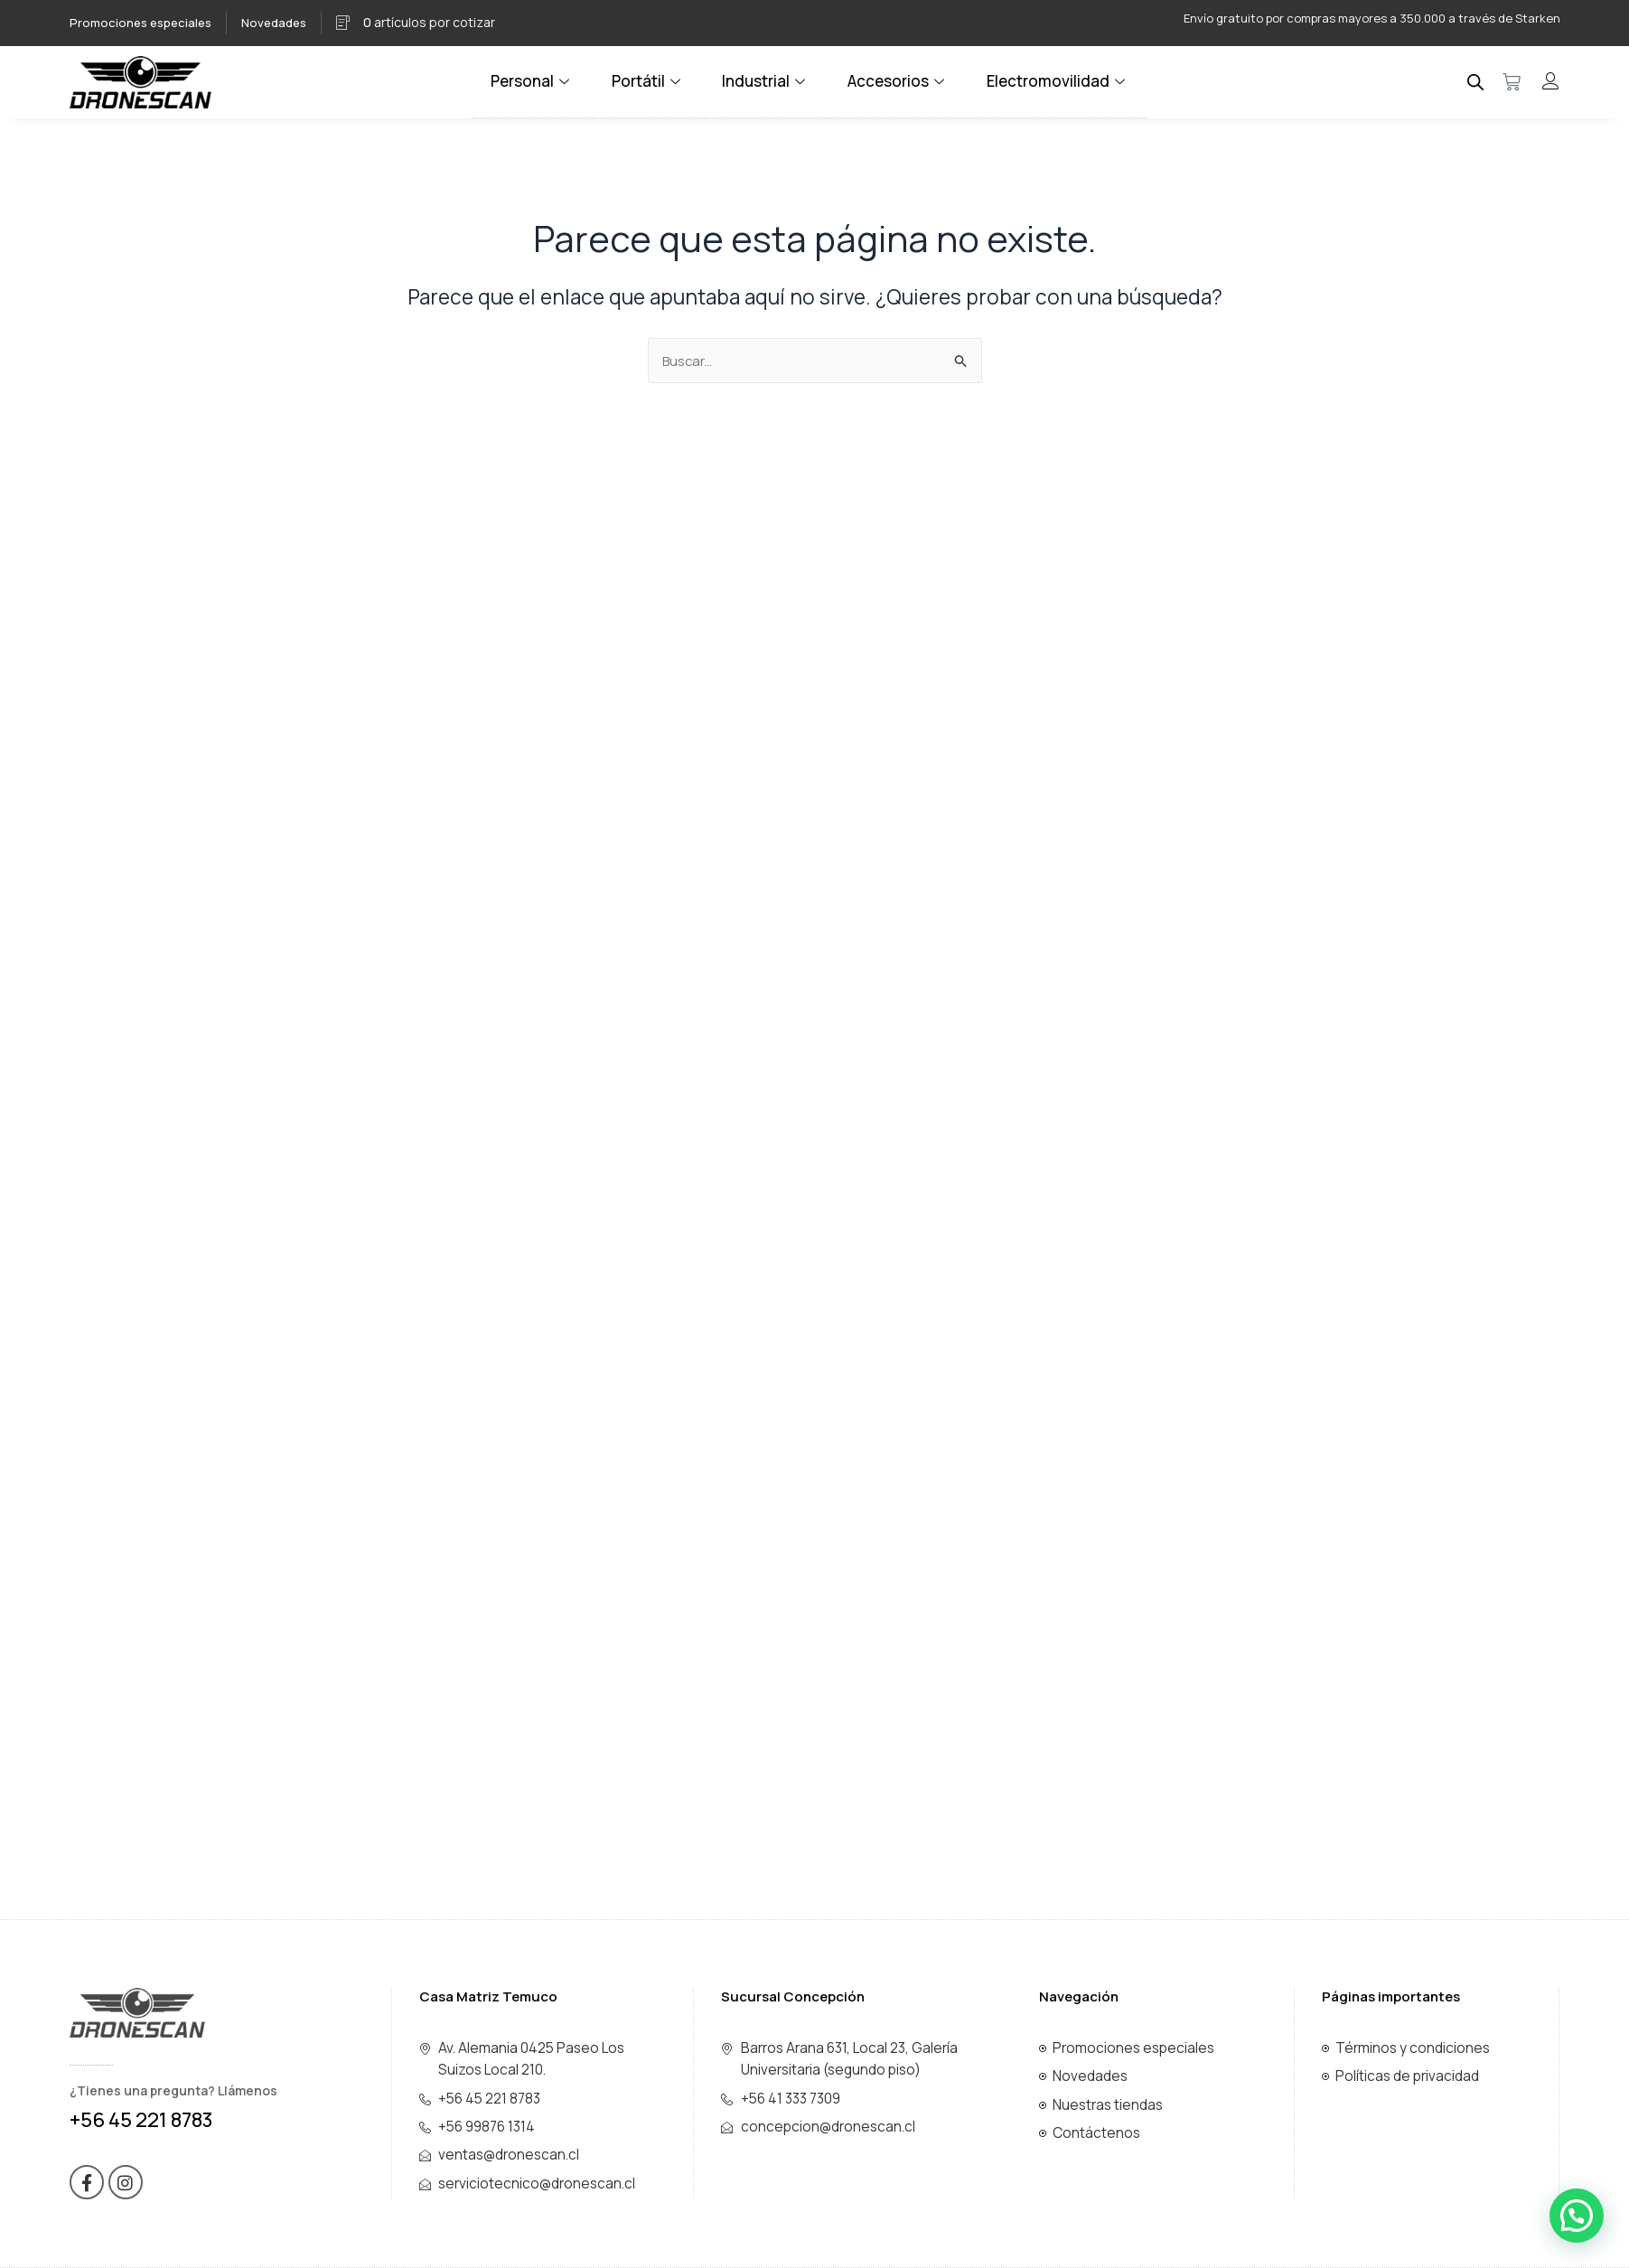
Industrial (768, 81)
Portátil (654, 81)
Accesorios (896, 81)
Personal (542, 81)
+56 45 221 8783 (141, 2119)
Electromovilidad (1049, 81)
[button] (1576, 2215)
